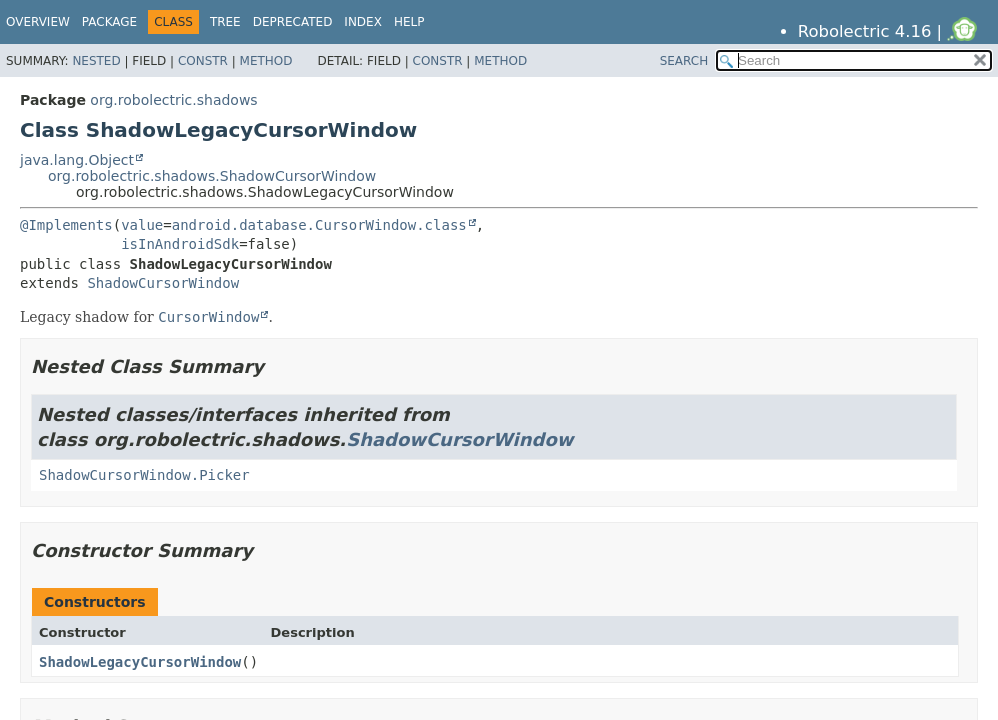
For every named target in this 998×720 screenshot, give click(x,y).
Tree (225, 22)
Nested (96, 61)
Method (266, 61)
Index (363, 22)
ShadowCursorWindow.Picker (144, 475)
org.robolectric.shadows (173, 100)
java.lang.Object (77, 160)
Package (109, 22)
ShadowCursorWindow (163, 283)
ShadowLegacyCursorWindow (140, 662)
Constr (203, 61)
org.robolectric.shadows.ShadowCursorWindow (212, 176)
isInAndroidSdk (180, 244)
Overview (38, 22)
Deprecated (293, 22)
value (142, 225)
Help (409, 22)
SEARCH (684, 61)
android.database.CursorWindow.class (319, 225)
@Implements (66, 225)
